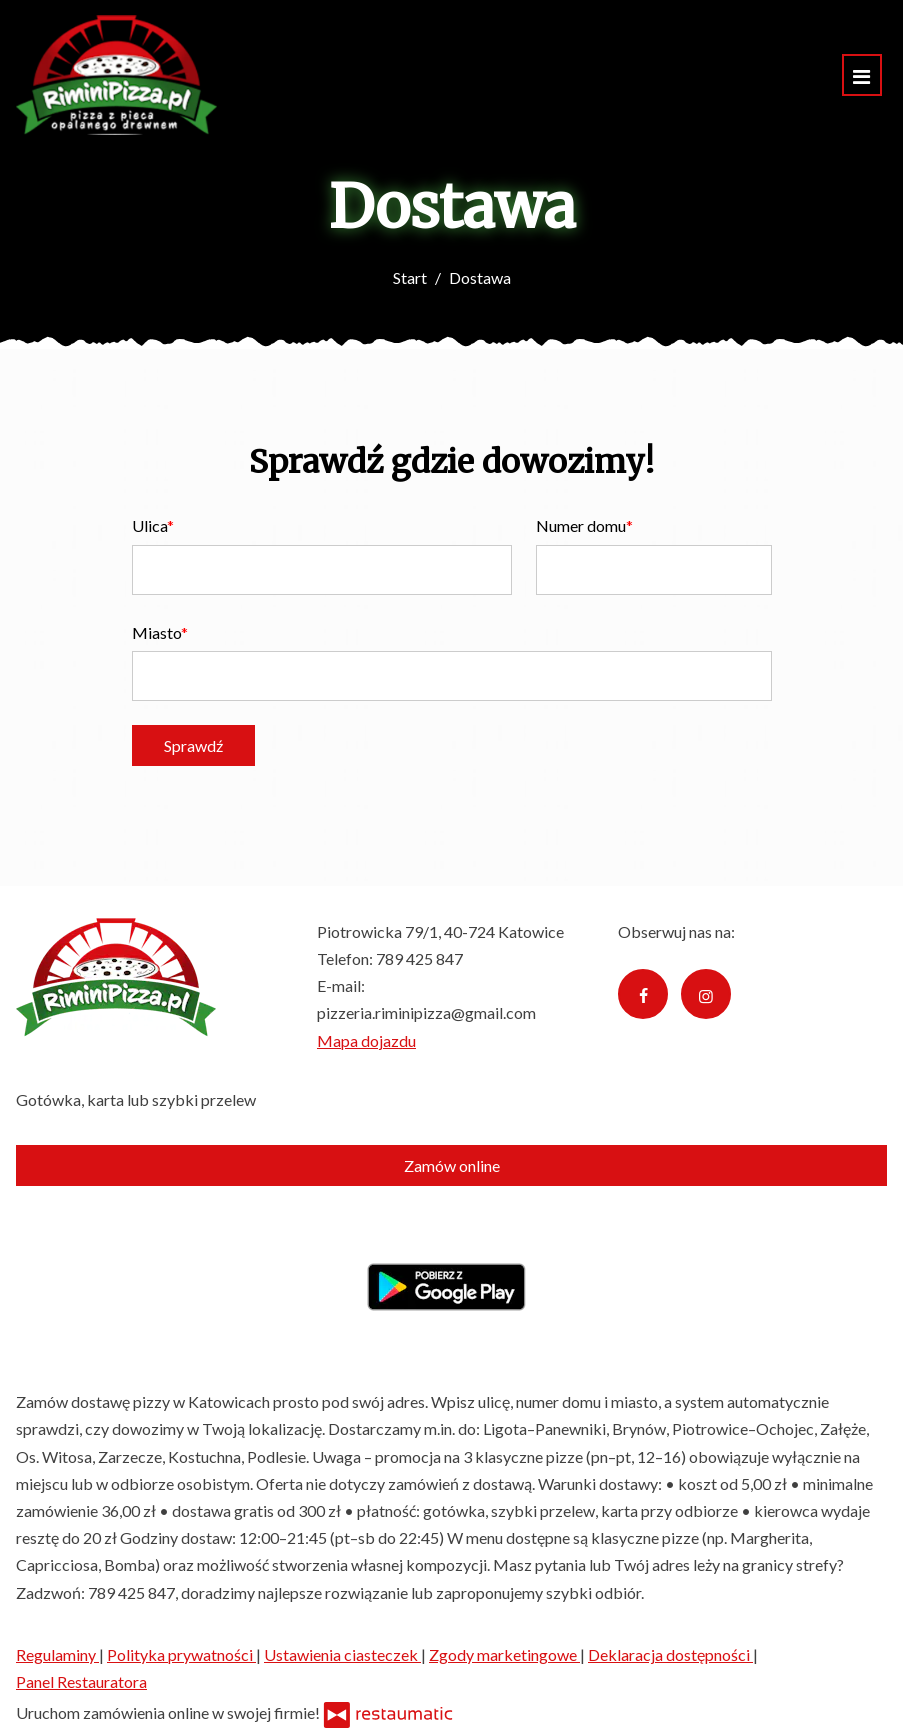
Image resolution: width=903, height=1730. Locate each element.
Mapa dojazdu (366, 1040)
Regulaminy (57, 1654)
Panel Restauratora (81, 1681)
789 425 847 (419, 958)
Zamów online (452, 1165)
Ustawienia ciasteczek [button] (342, 1654)
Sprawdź (193, 745)
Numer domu (581, 525)
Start (410, 277)
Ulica (149, 525)
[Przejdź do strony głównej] (116, 75)
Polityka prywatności (181, 1654)
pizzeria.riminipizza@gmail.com (426, 1012)
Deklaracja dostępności (670, 1654)
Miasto (156, 632)
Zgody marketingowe (504, 1654)
